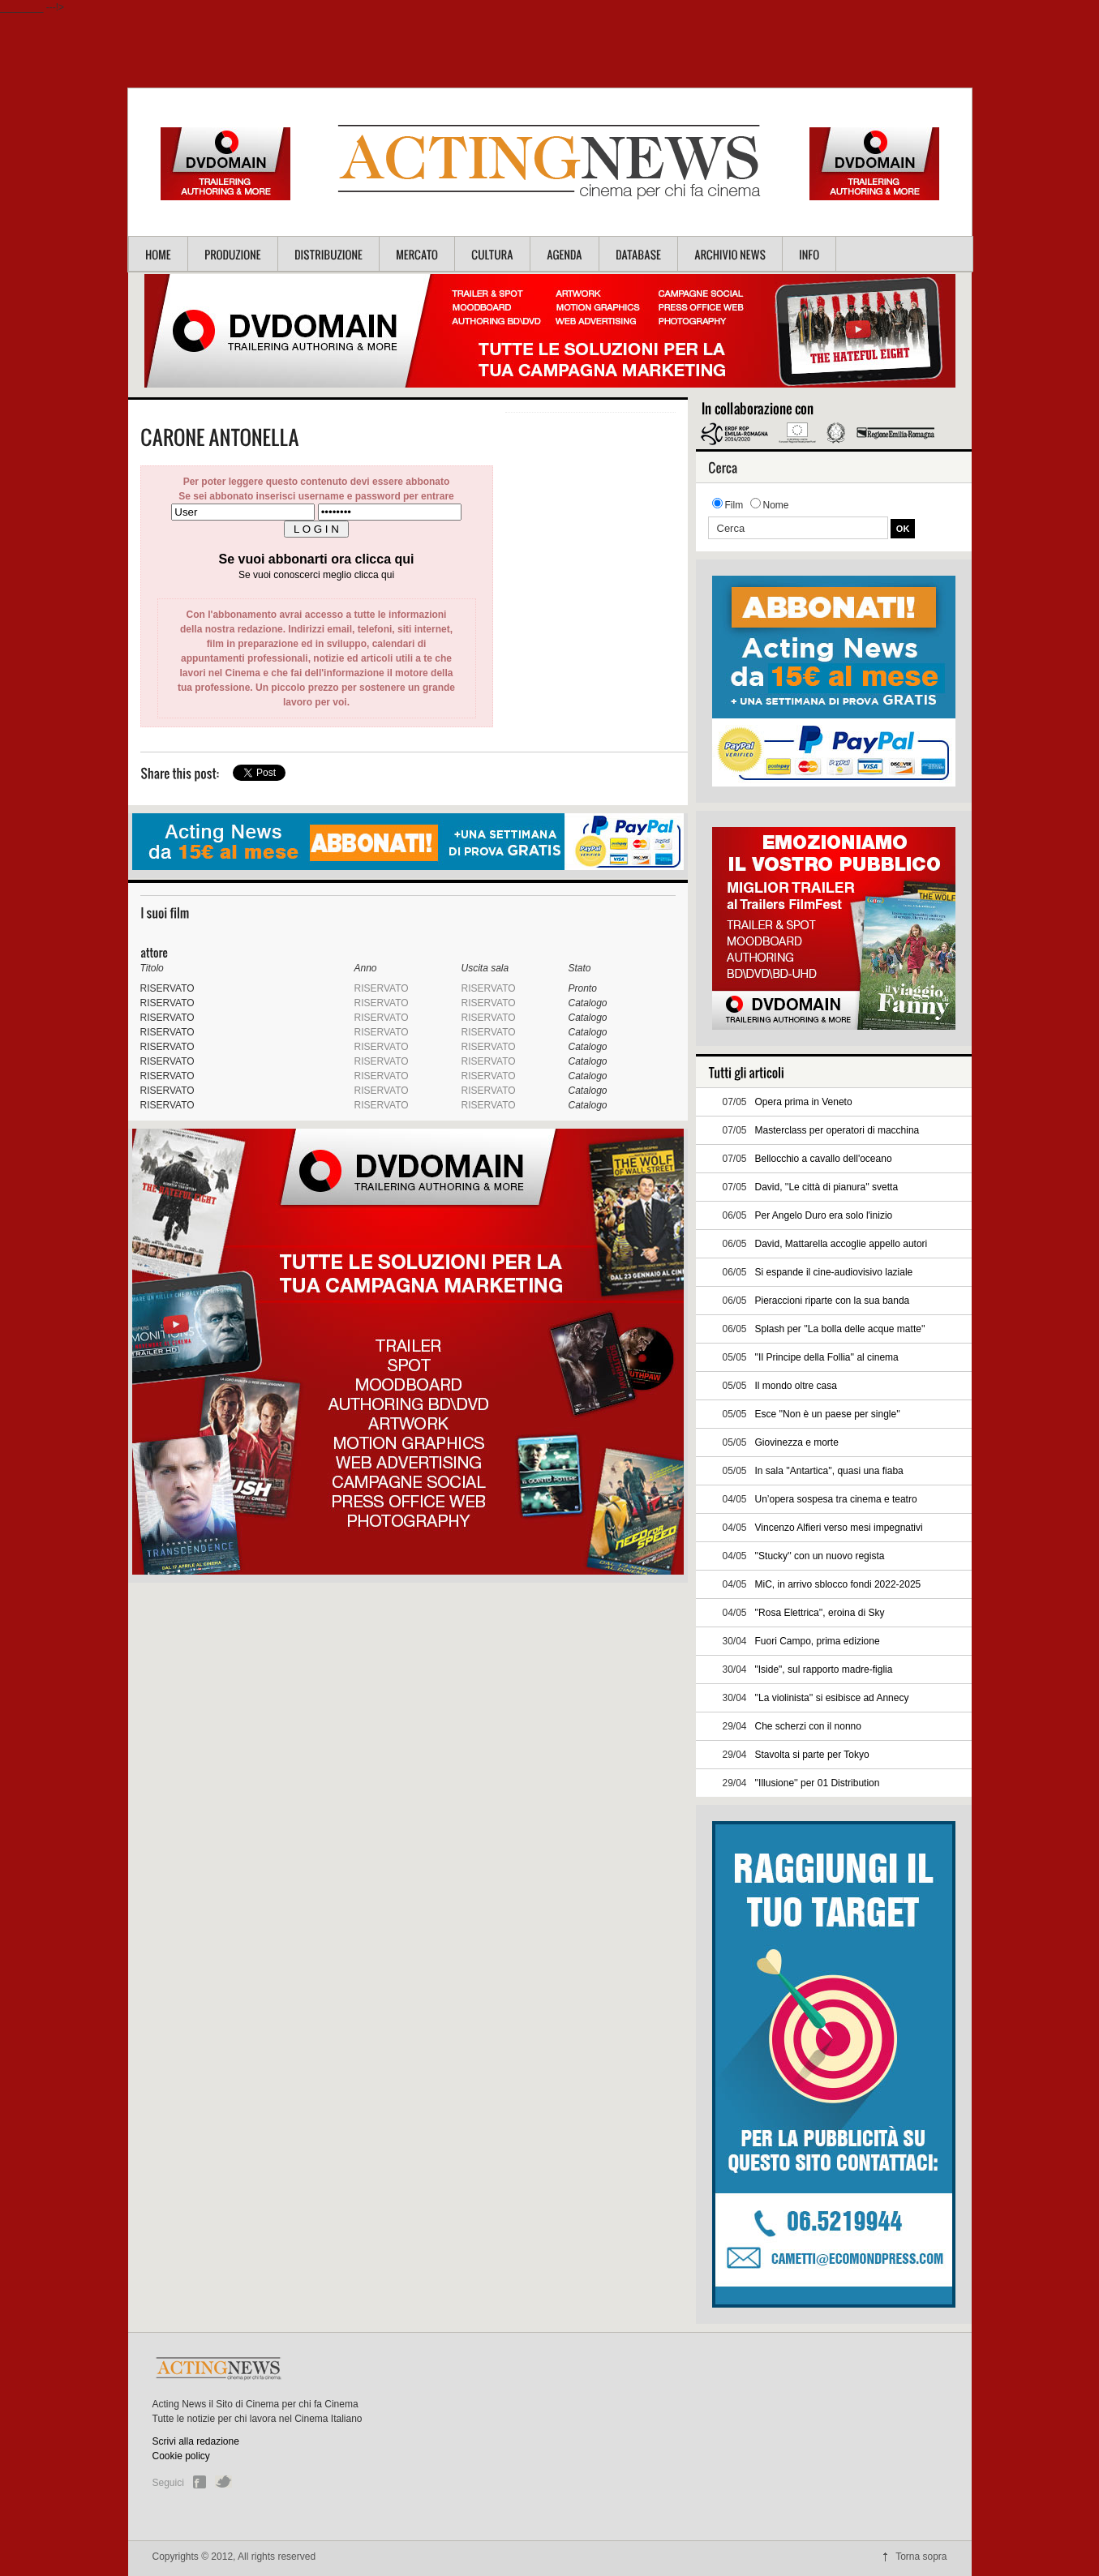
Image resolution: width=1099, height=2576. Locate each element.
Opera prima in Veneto (803, 1102)
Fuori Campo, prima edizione (817, 1641)
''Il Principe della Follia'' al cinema (827, 1357)
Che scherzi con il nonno (808, 1726)
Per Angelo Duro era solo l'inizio (824, 1215)
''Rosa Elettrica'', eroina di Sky (820, 1612)
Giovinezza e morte (797, 1442)
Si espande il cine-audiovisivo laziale (834, 1272)
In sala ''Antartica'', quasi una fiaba (829, 1471)
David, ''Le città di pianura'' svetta (827, 1187)
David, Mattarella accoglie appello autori (841, 1243)
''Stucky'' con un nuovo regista (820, 1556)
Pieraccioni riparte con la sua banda (832, 1300)
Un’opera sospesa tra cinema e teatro (836, 1499)
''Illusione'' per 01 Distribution (817, 1783)
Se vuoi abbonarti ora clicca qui (316, 559)
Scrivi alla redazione (195, 2441)
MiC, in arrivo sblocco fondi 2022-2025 (838, 1584)
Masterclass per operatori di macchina (837, 1130)
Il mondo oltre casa (796, 1385)
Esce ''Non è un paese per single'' (827, 1414)
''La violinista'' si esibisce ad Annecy (832, 1698)
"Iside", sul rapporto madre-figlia (824, 1669)
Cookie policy (181, 2456)
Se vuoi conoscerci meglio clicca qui (316, 575)
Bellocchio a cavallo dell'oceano (823, 1158)
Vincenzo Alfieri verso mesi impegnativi (839, 1527)
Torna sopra (921, 2556)
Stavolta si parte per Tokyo (812, 1754)
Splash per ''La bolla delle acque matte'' (840, 1329)
